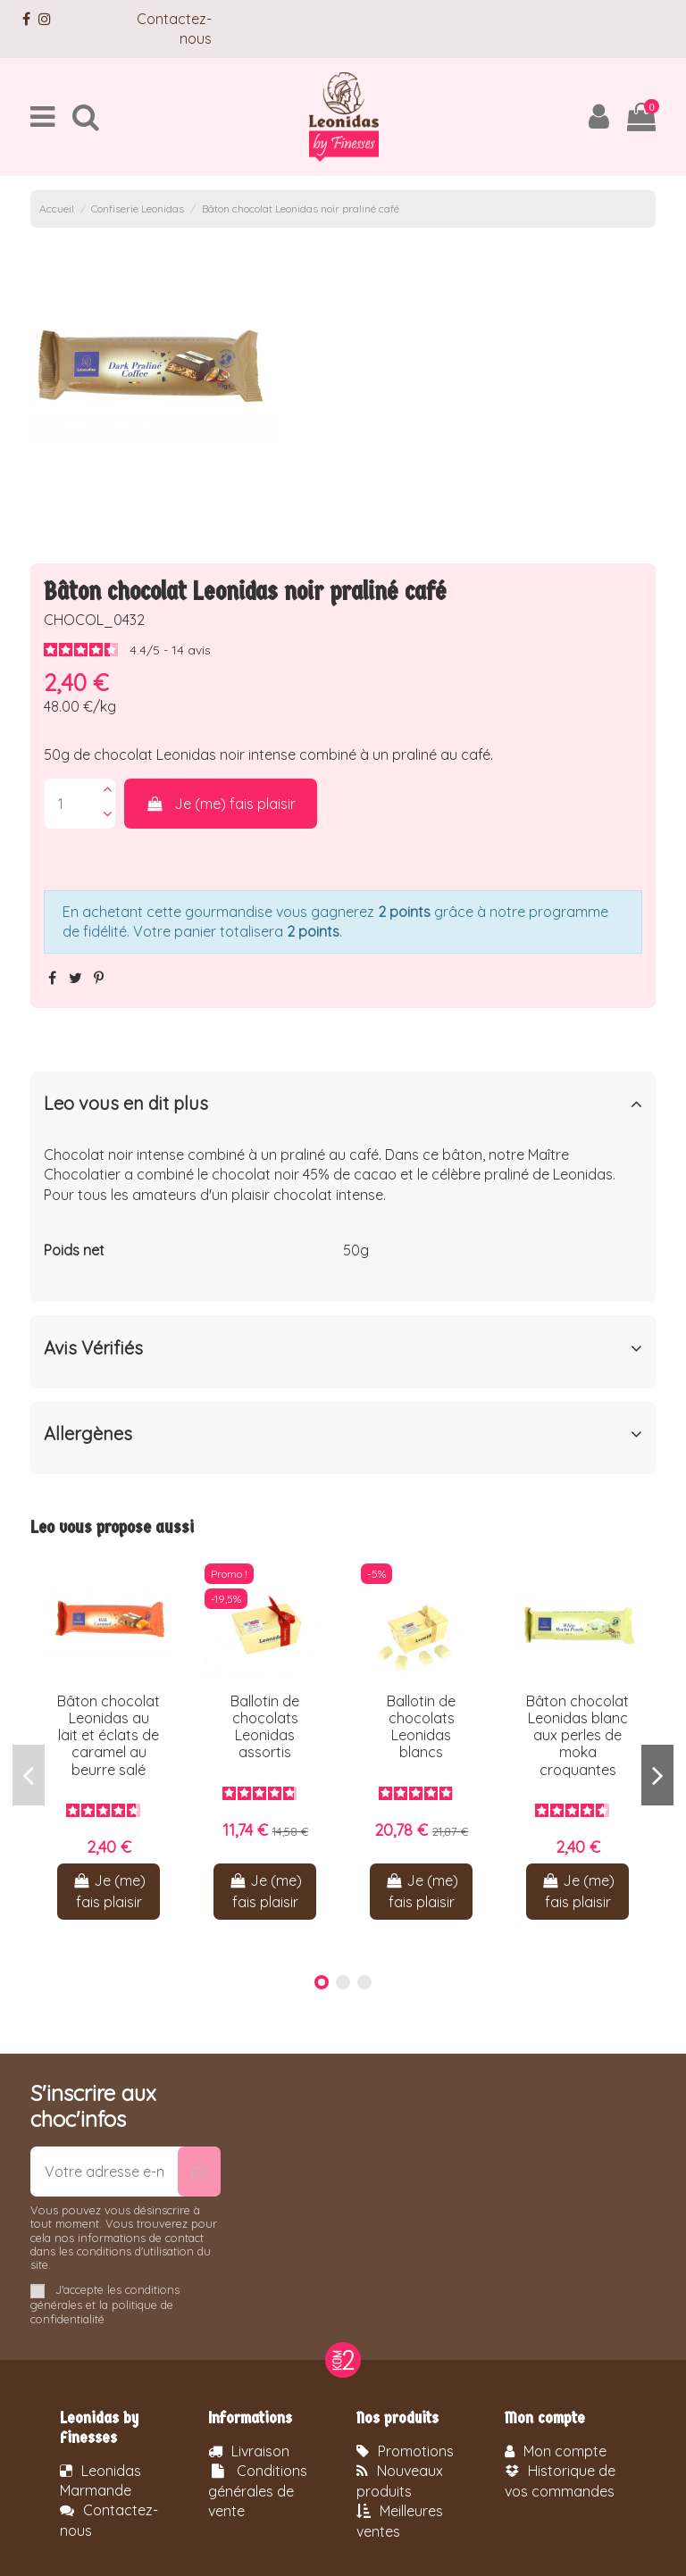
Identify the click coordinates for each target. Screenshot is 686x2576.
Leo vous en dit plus (343, 1103)
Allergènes (343, 1434)
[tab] (343, 1107)
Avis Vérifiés (343, 1348)
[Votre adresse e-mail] (104, 2172)
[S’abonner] (199, 2172)
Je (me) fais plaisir (221, 804)
